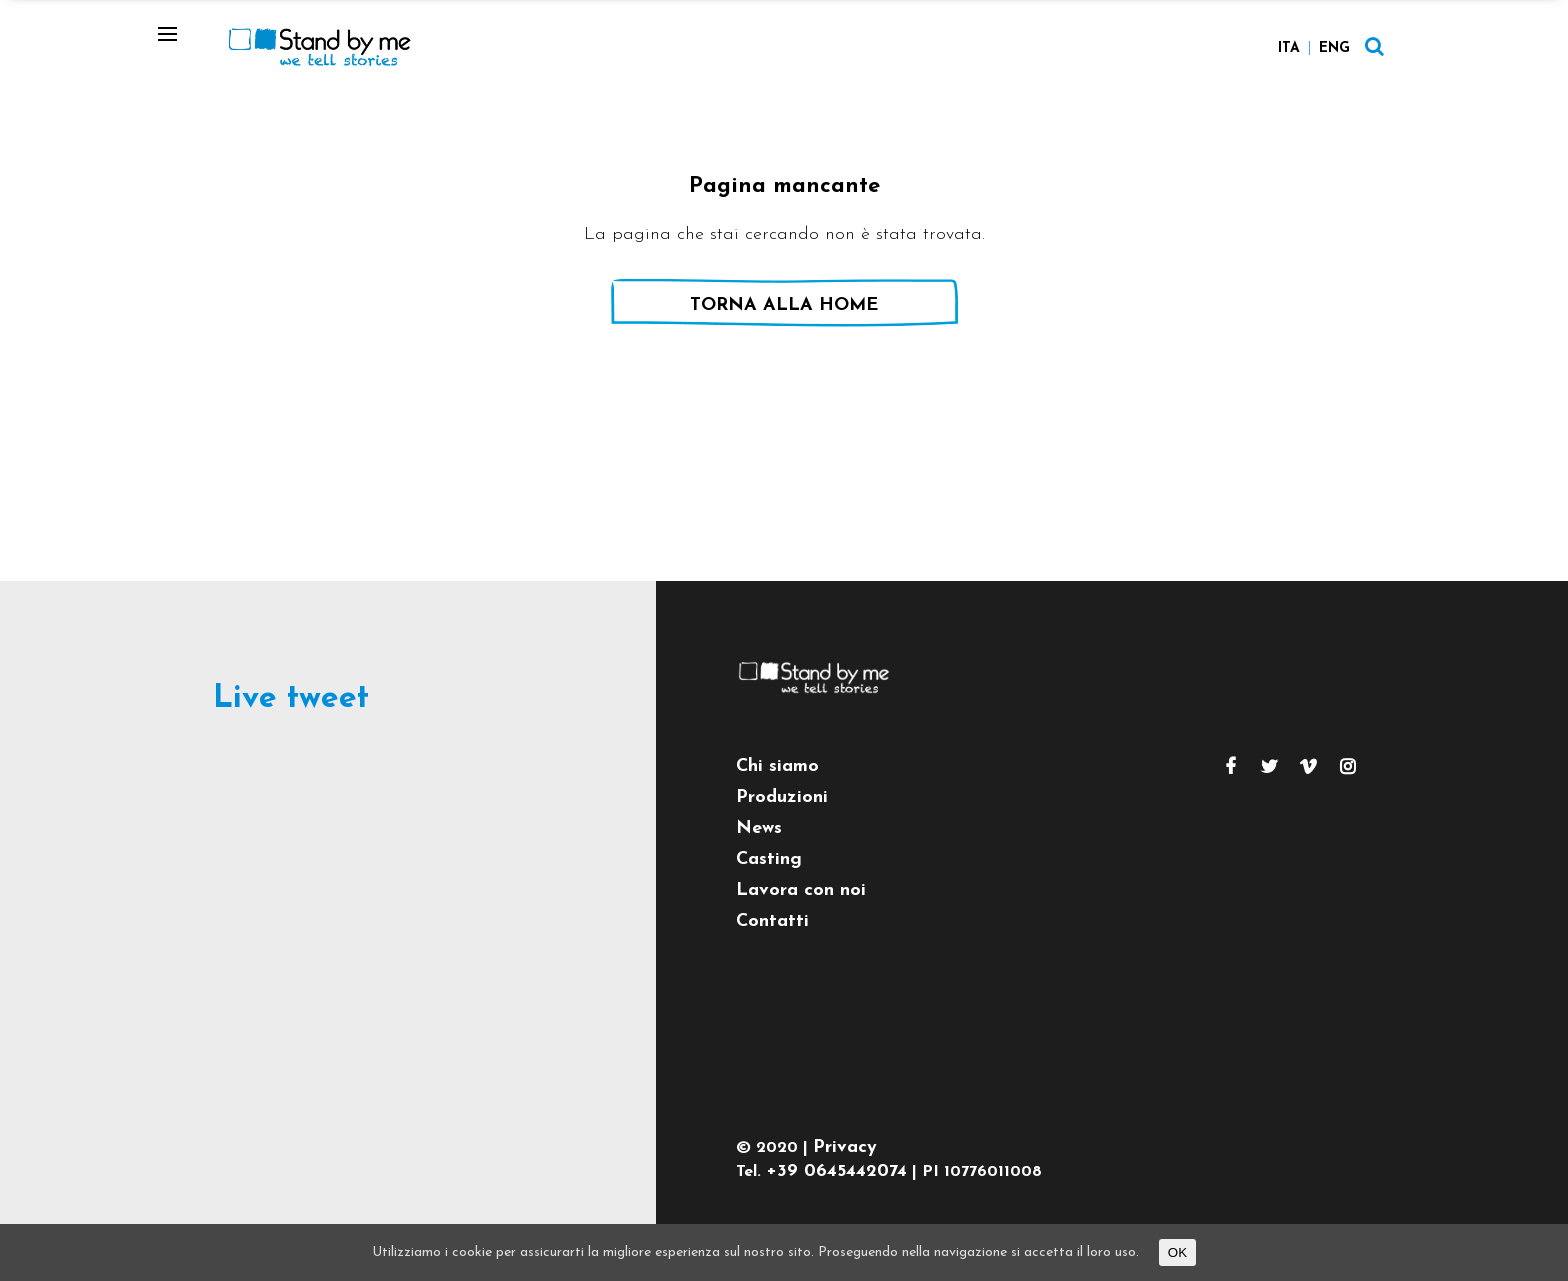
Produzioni (782, 797)
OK (1177, 1252)
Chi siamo (777, 766)
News (759, 828)
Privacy (845, 1147)
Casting (769, 859)
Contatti (772, 921)
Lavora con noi (801, 890)
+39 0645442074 (836, 1171)
